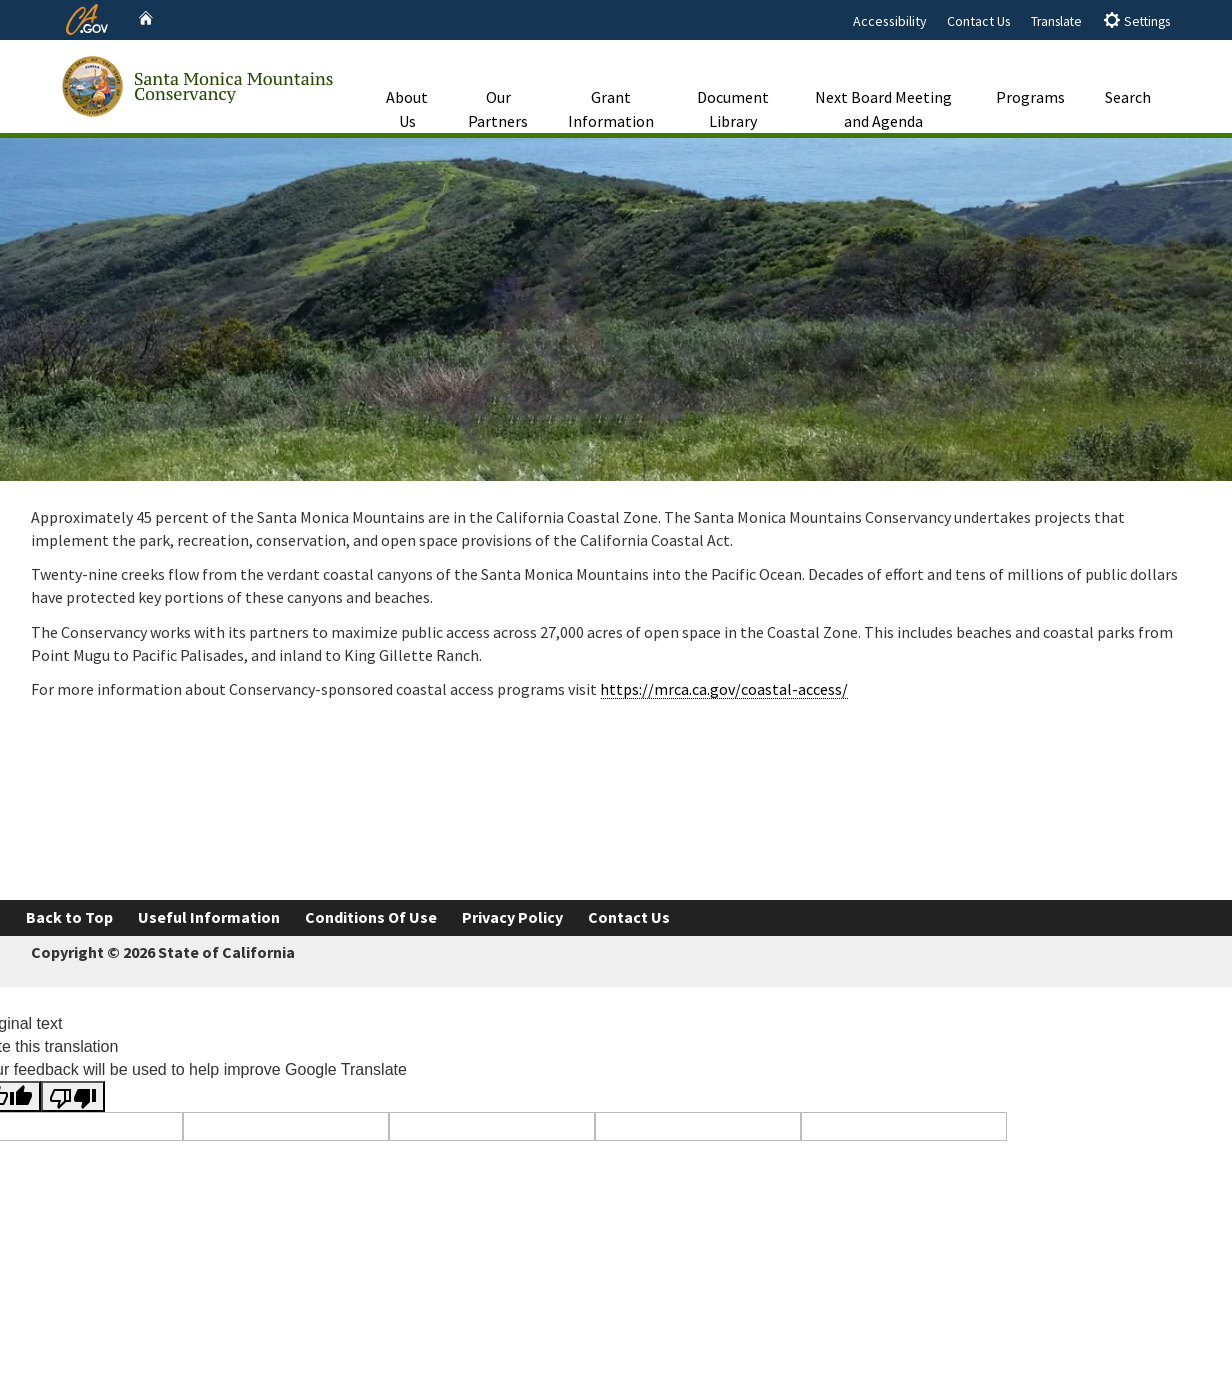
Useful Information (209, 917)
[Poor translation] (73, 1096)
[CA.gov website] (87, 17)
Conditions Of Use (371, 917)
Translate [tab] (1056, 21)
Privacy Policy (512, 917)
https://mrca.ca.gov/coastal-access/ (724, 689)
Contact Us (979, 21)
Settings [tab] (1136, 20)
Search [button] (1128, 73)
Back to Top (69, 917)
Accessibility (890, 21)
